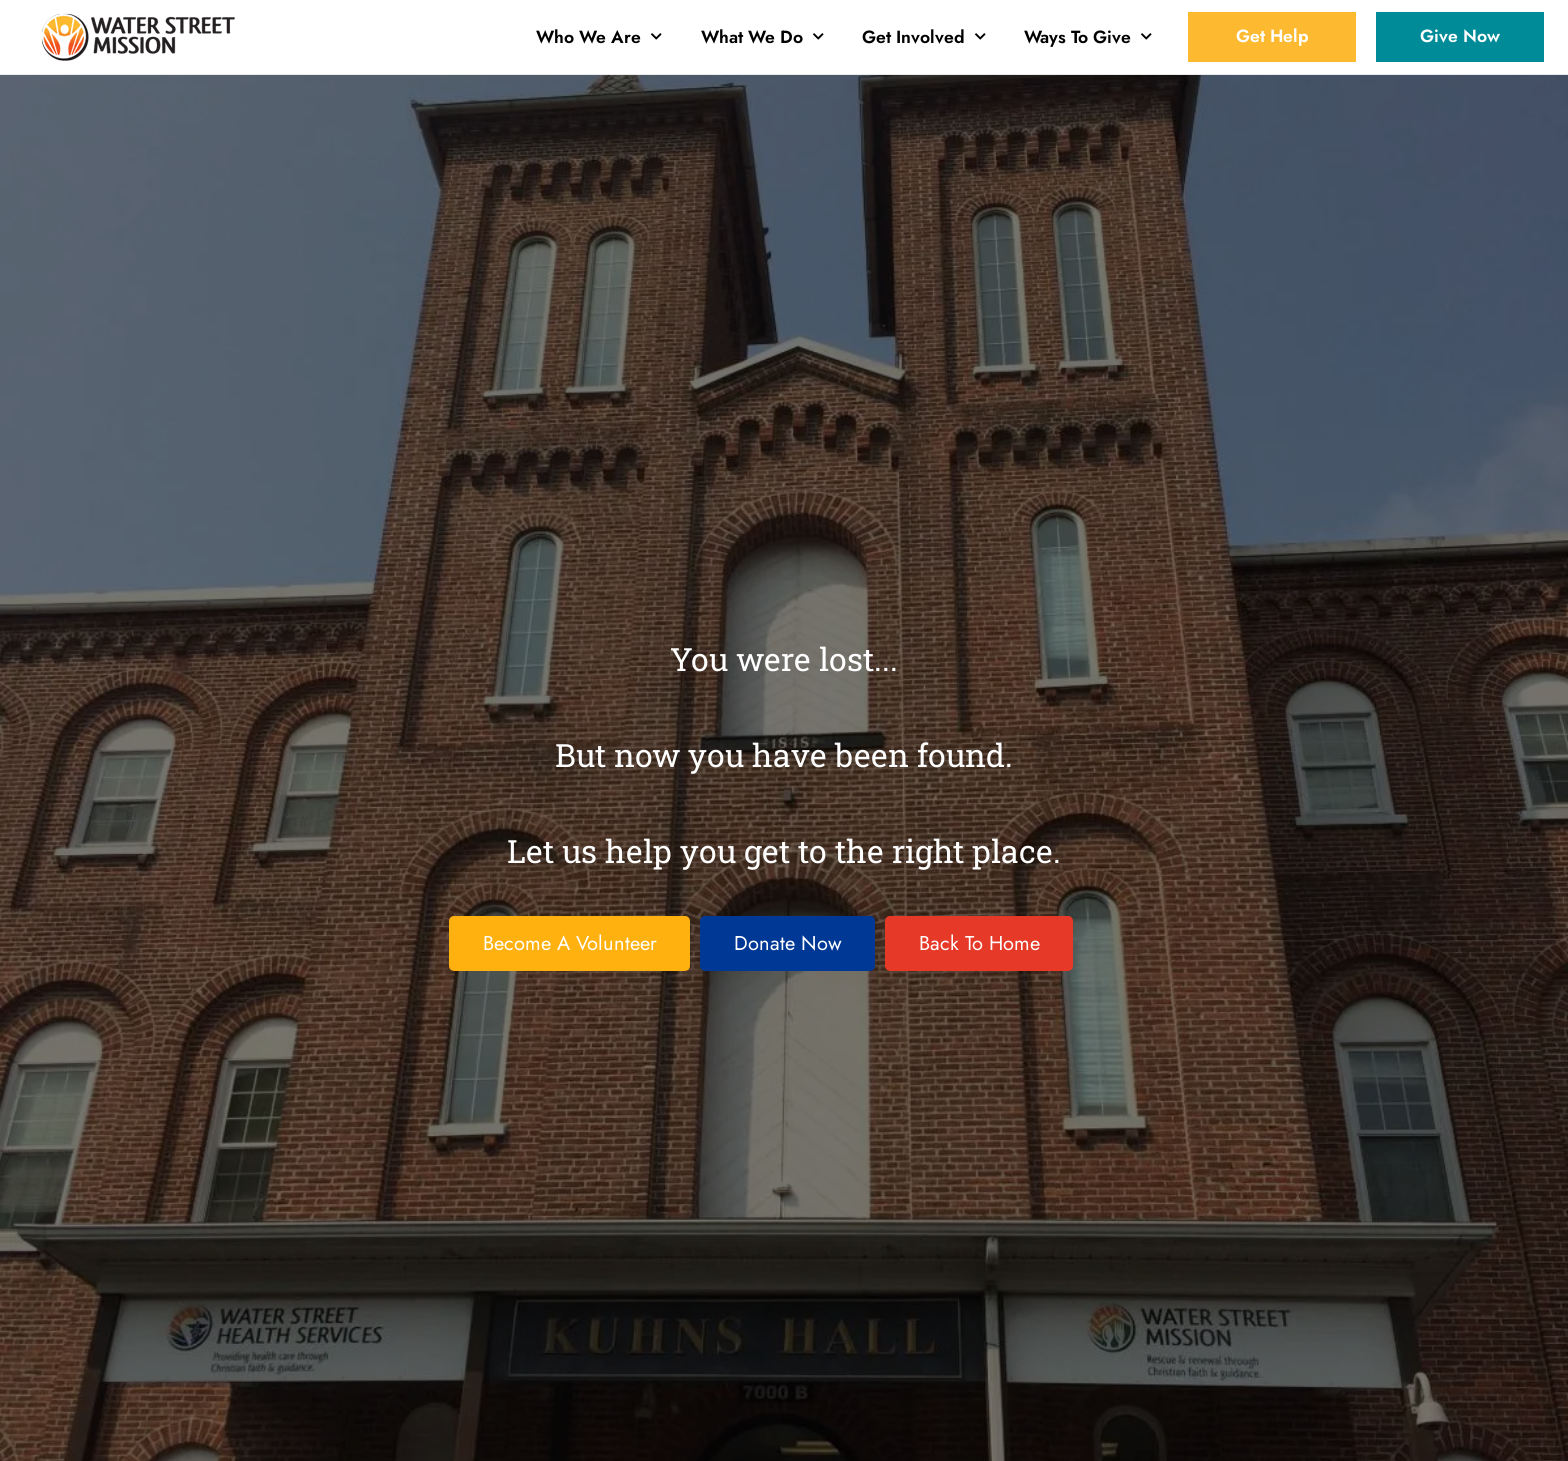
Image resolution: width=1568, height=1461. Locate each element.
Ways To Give (1088, 37)
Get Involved (924, 37)
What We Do (762, 37)
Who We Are (599, 37)
